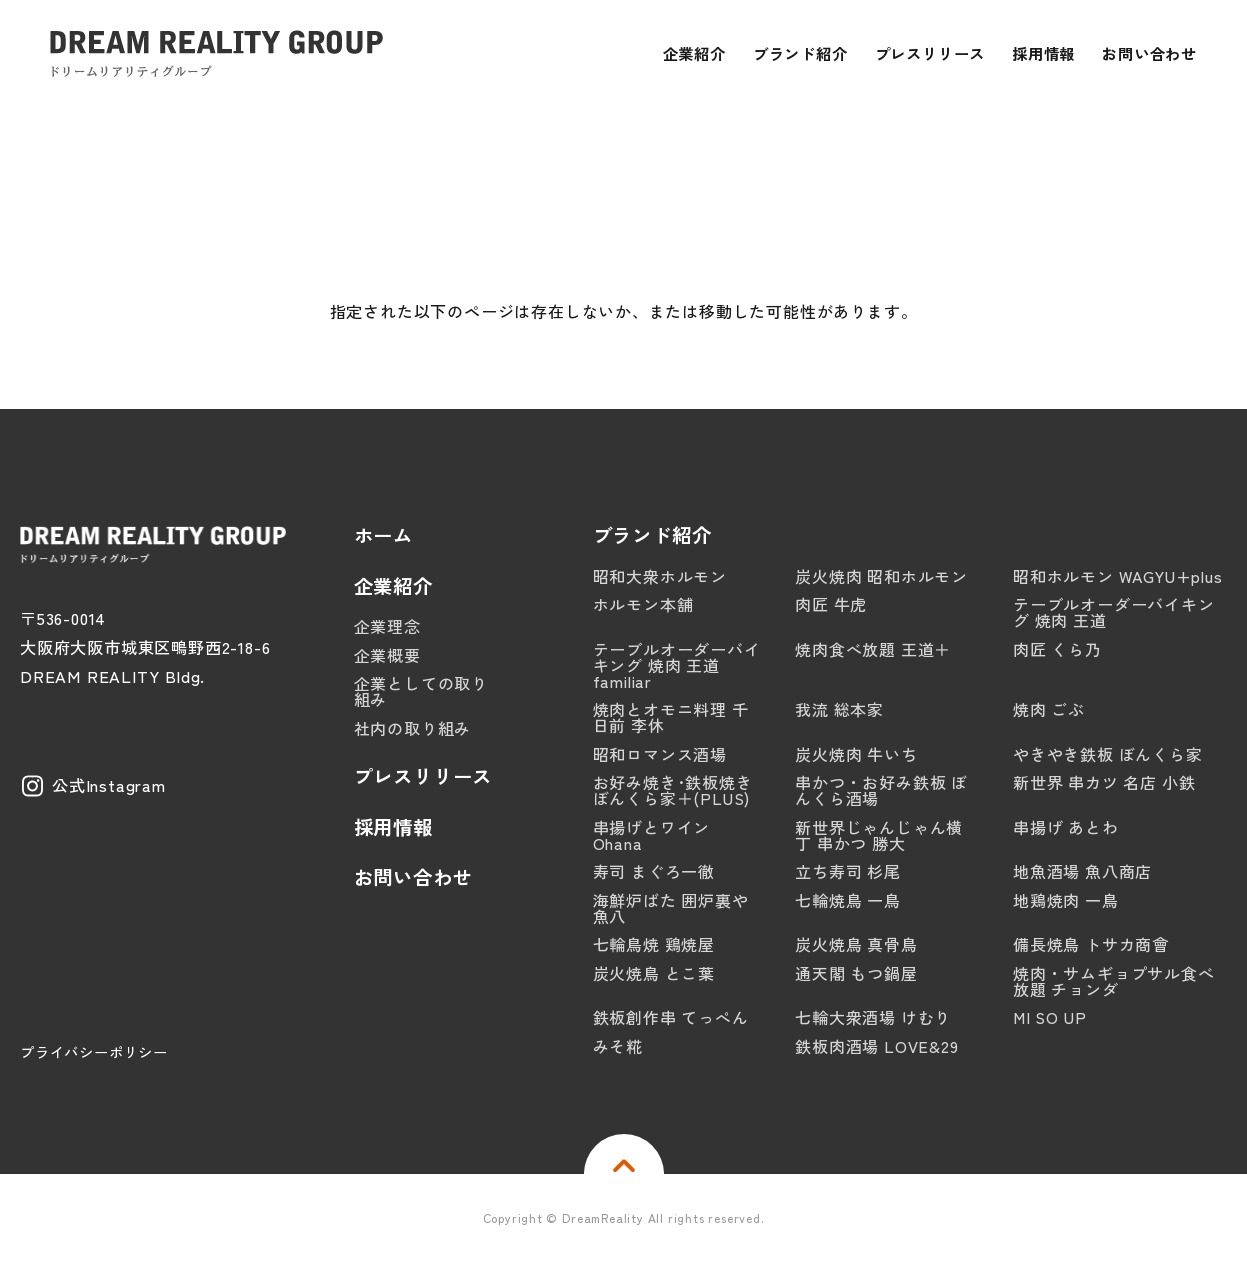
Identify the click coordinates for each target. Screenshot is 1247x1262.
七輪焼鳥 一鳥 (848, 900)
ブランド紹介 (652, 535)
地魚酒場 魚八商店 (1082, 871)
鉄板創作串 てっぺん (671, 1017)
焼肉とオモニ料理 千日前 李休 (671, 717)
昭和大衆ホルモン (660, 576)
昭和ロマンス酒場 (660, 754)
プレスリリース (423, 776)
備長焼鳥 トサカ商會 (1091, 944)
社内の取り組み (413, 728)
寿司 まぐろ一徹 (654, 871)
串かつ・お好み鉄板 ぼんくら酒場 (881, 790)
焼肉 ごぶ (1049, 709)
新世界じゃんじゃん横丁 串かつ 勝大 (879, 835)
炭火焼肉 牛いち (856, 754)
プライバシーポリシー (94, 1051)
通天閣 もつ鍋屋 (856, 973)
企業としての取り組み (421, 691)
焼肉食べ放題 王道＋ (873, 649)
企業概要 (387, 655)
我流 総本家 (839, 709)
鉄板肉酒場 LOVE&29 (876, 1046)
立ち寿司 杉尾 (848, 871)
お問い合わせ (413, 877)
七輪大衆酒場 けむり (873, 1017)
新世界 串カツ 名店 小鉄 (1104, 782)
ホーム (383, 535)
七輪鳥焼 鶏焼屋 (654, 944)
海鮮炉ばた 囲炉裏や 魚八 (671, 908)
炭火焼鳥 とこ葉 (654, 973)
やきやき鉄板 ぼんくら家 (1108, 754)
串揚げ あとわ (1066, 827)
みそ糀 (618, 1046)
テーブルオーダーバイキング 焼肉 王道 (1114, 612)
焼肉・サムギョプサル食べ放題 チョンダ (1114, 981)
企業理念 (387, 626)
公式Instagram (109, 785)
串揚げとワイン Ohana (652, 835)
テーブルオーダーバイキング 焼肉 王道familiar (677, 665)
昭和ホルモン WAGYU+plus (1118, 576)
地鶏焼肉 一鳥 (1066, 900)
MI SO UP (1049, 1017)
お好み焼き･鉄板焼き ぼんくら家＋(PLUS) (673, 790)
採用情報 (393, 827)
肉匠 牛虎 (831, 604)
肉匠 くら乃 (1057, 649)
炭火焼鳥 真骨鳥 (856, 944)
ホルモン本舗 (643, 604)
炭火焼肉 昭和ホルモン (881, 576)
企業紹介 (393, 586)
